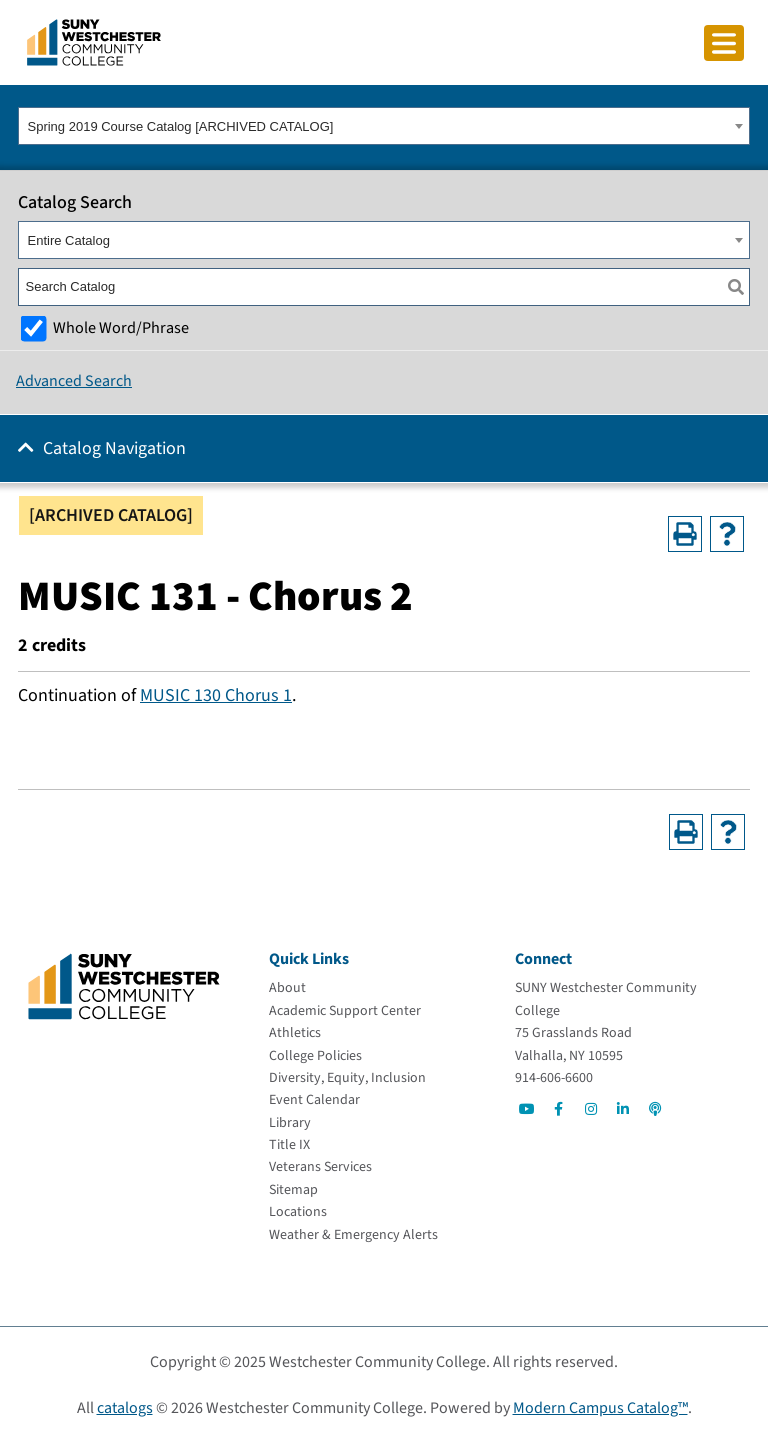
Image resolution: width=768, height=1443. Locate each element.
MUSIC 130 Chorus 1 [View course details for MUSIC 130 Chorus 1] (216, 695)
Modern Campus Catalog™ (600, 1408)
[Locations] (298, 1212)
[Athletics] (295, 1033)
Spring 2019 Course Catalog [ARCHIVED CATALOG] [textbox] (181, 126)
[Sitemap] (293, 1190)
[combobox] (384, 126)
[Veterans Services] (320, 1167)
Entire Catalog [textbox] (69, 240)
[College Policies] (315, 1056)
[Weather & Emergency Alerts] (353, 1235)
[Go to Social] (527, 1109)
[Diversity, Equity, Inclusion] (347, 1078)
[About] (287, 988)
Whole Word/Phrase (121, 327)
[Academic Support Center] (345, 1011)
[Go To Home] (94, 41)
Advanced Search (74, 381)
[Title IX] (289, 1145)
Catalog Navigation (114, 448)
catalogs (125, 1408)
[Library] (290, 1123)
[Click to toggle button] (724, 43)
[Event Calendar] (314, 1100)
